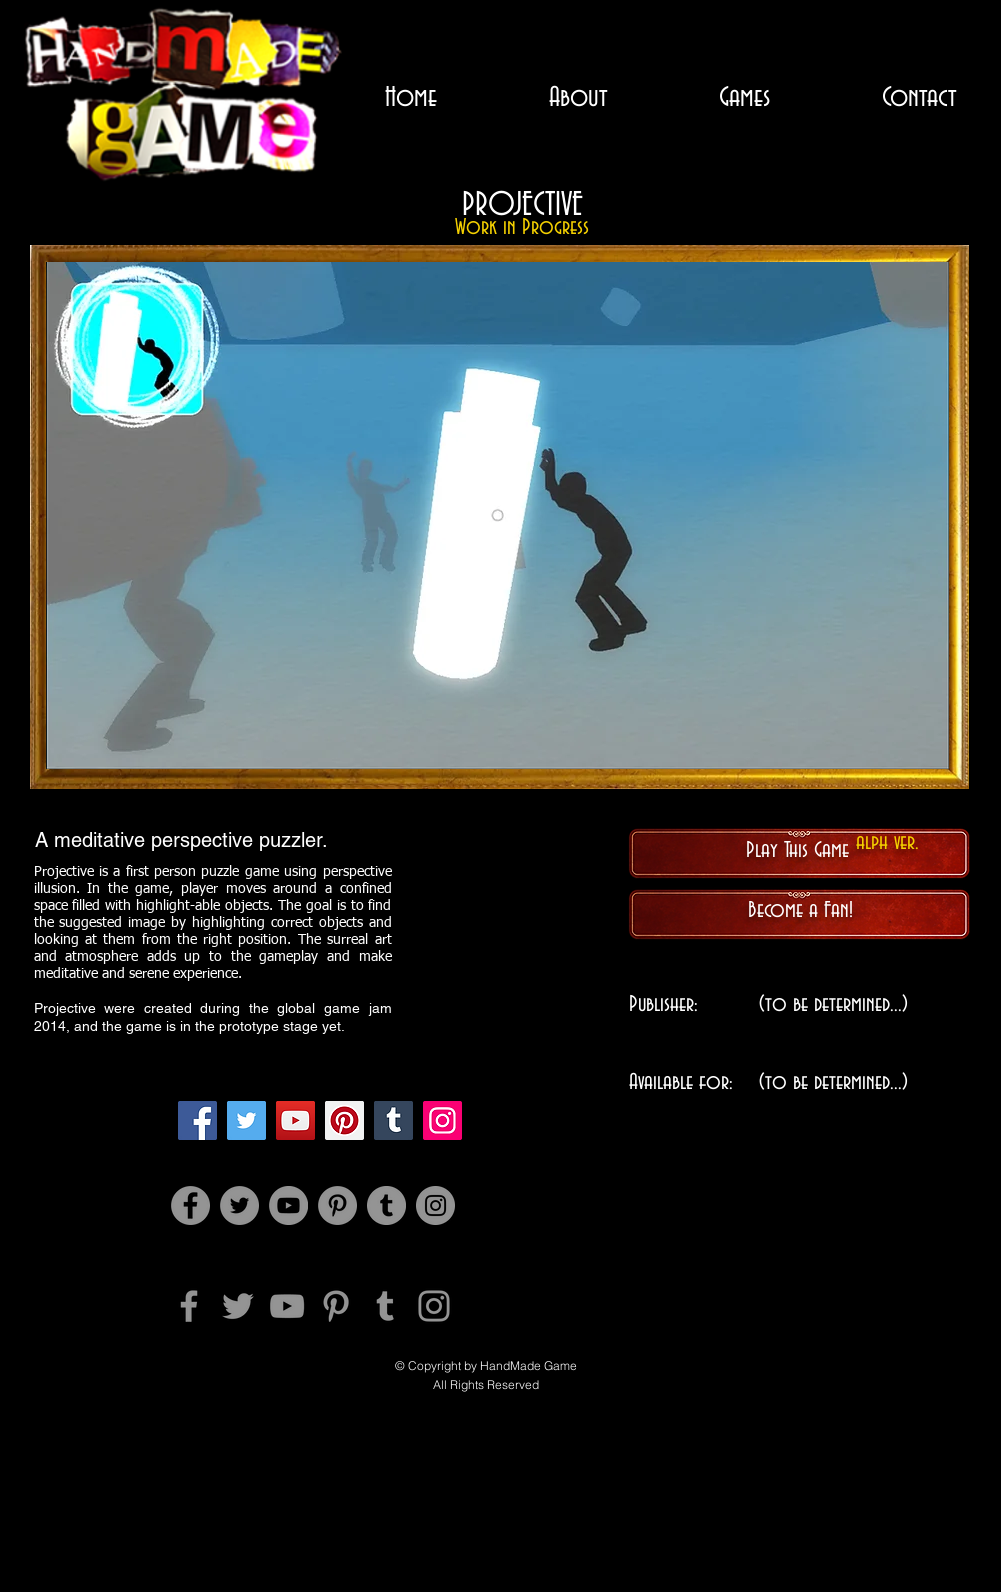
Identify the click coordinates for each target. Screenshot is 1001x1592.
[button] (497, 515)
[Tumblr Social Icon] (393, 1120)
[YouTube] (295, 1120)
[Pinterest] (344, 1120)
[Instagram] (442, 1120)
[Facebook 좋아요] (483, 1438)
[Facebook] (197, 1120)
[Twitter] (246, 1120)
